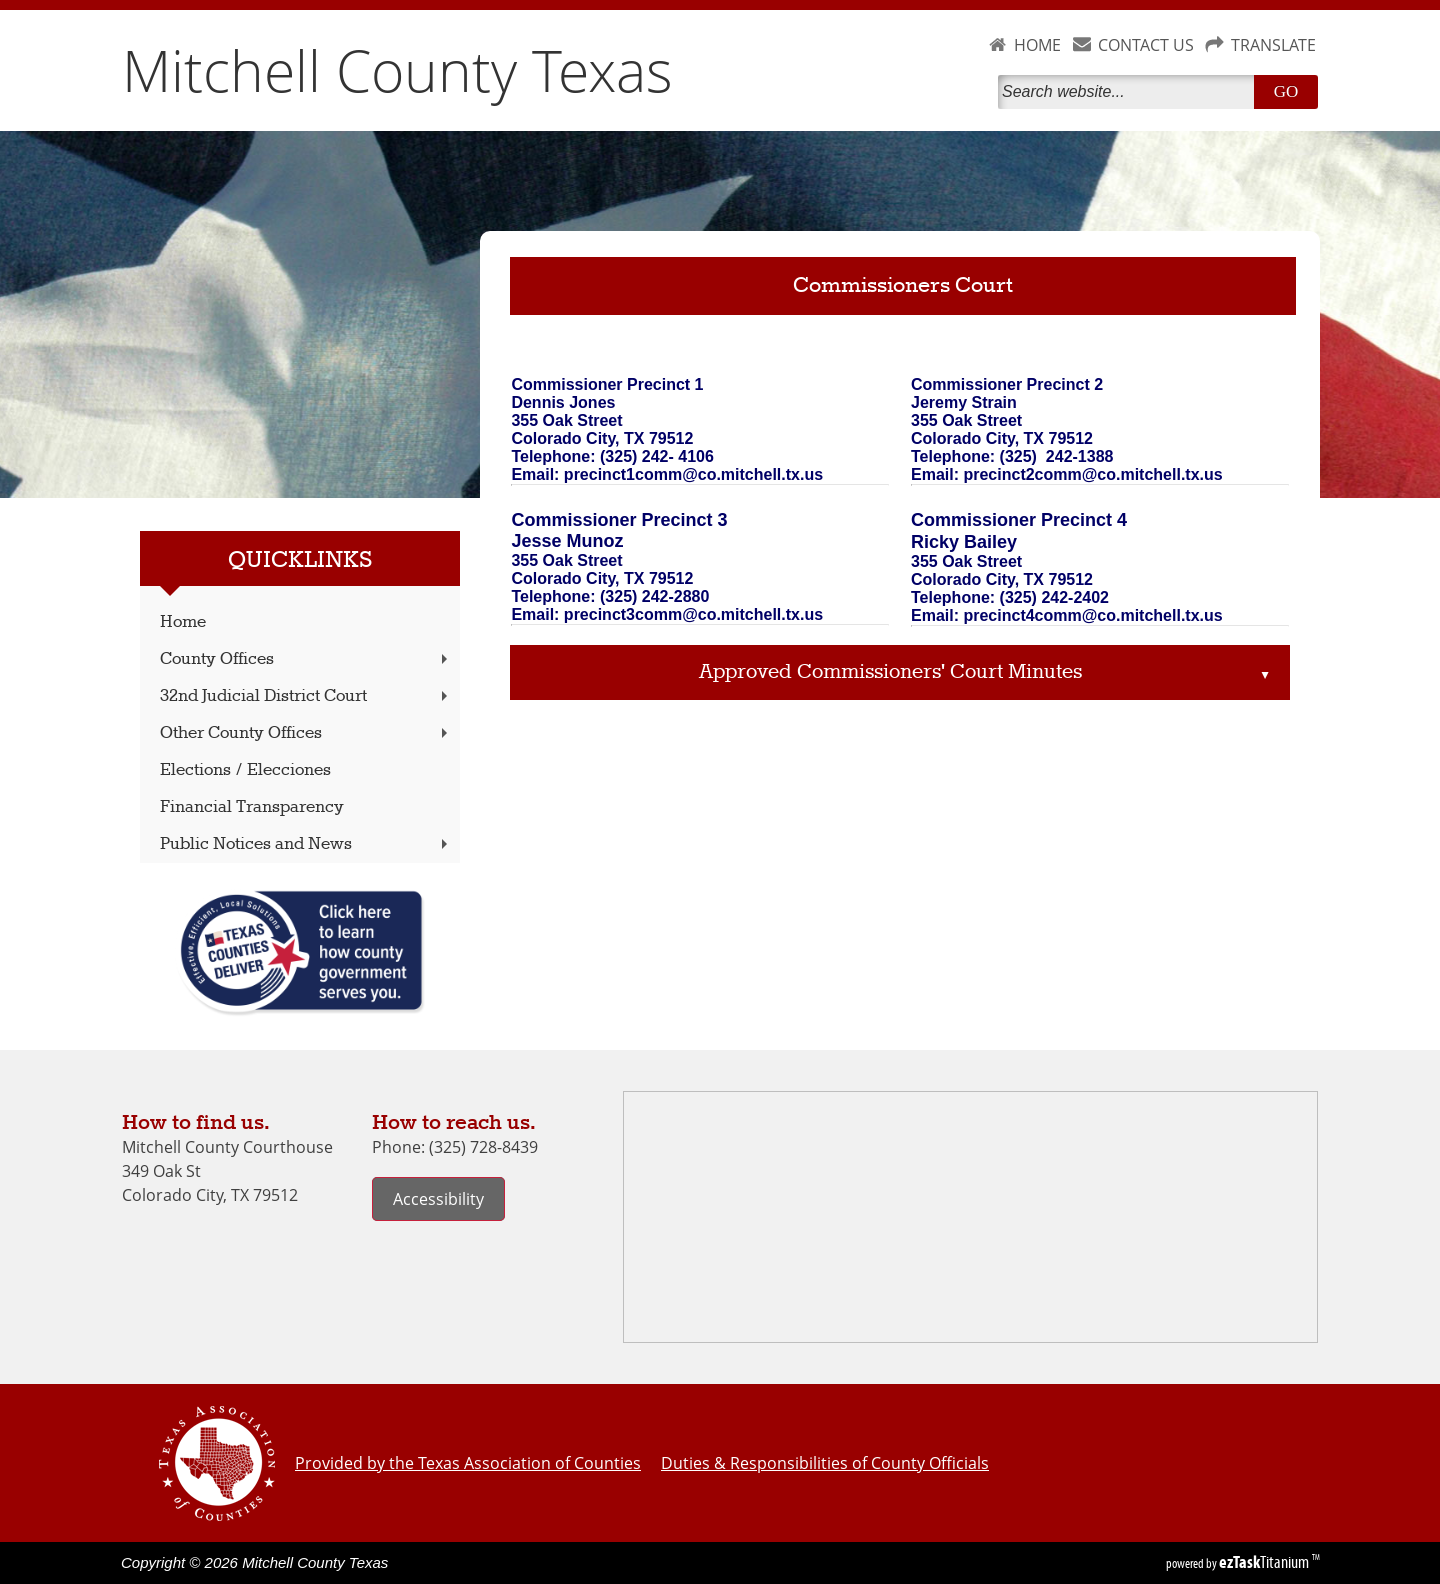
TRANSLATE (1273, 45)
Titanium (1265, 1562)
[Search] (1130, 92)
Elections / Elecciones (245, 770)
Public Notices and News (306, 844)
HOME (1037, 45)
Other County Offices (306, 733)
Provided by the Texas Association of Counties (468, 1463)
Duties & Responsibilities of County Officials (825, 1463)
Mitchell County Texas (397, 70)
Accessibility (438, 1199)
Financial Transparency (252, 807)
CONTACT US (1146, 45)
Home (183, 622)
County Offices (306, 659)
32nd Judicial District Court (306, 696)
